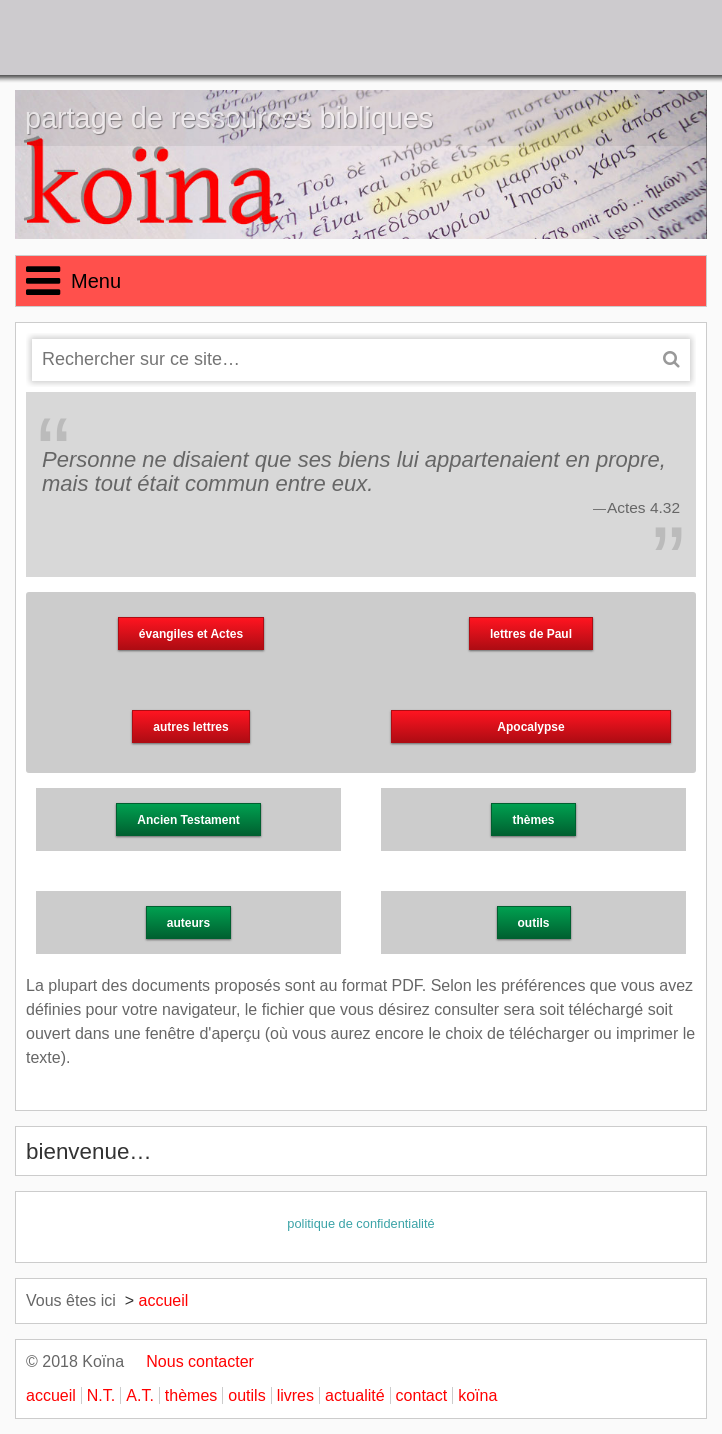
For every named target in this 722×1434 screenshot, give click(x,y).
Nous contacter (191, 1361)
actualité (355, 1395)
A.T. (140, 1395)
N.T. (101, 1395)
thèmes (191, 1395)
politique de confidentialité (360, 1223)
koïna (477, 1395)
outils (246, 1395)
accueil (164, 1300)
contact (422, 1395)
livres (295, 1395)
